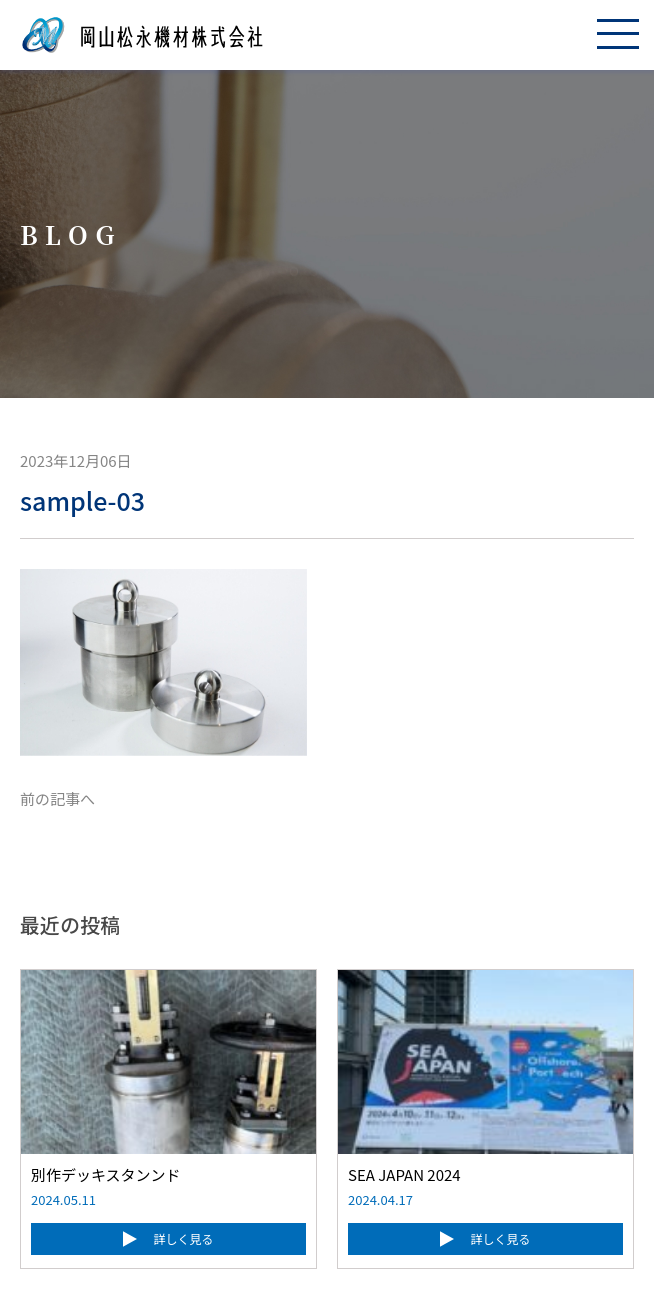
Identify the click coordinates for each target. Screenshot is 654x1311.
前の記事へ (57, 798)
